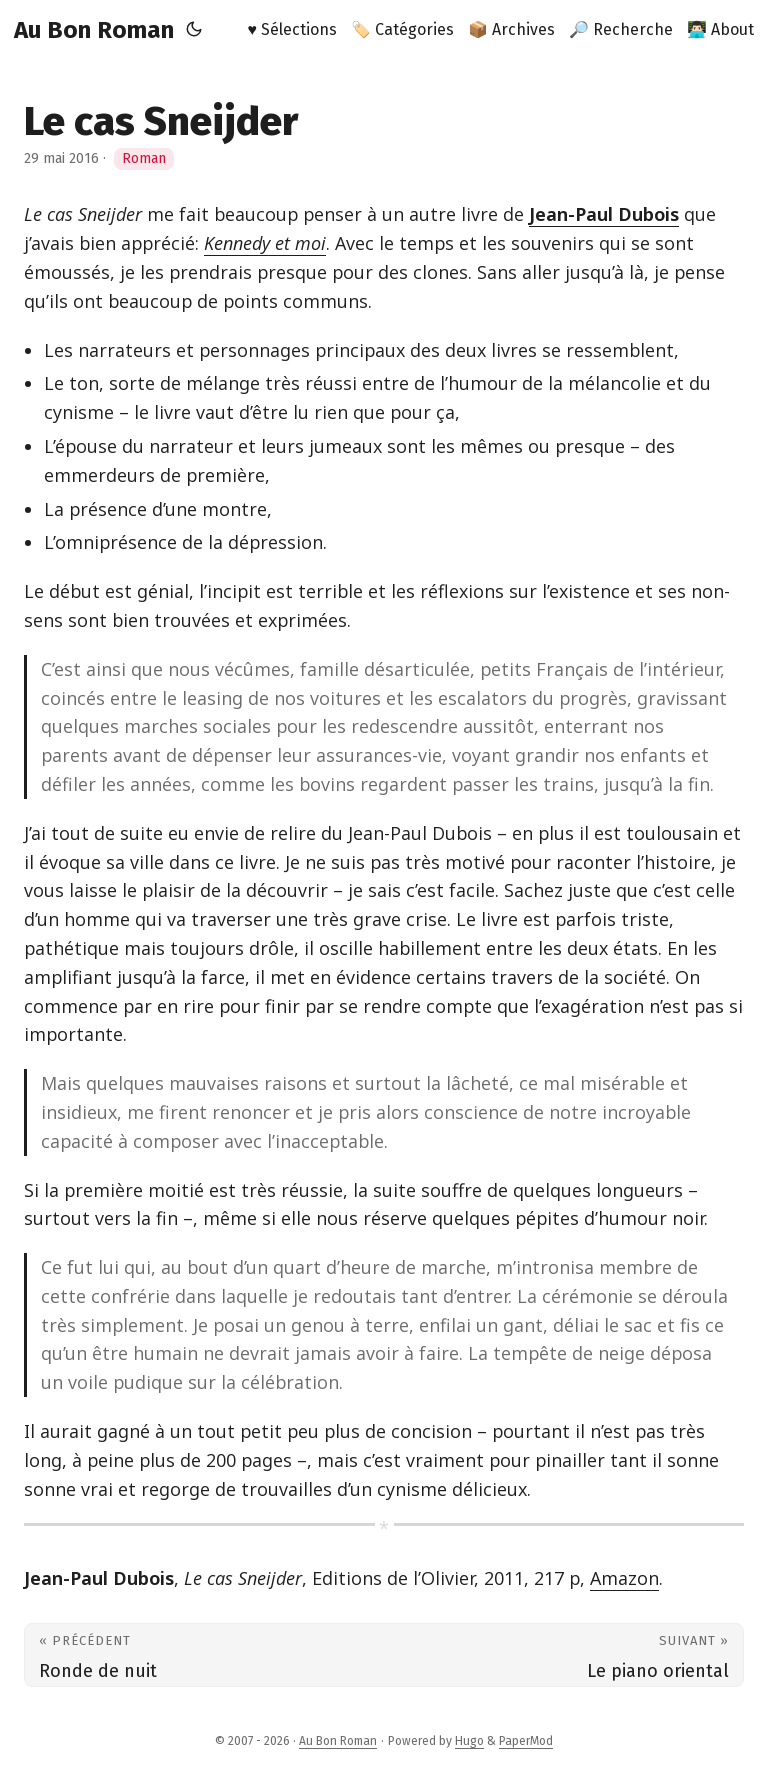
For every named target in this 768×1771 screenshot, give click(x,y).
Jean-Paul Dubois (604, 214)
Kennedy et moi (265, 243)
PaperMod (526, 1741)
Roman (144, 158)
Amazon (624, 1578)
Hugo (469, 1741)
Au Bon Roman (94, 30)
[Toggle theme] (194, 30)
